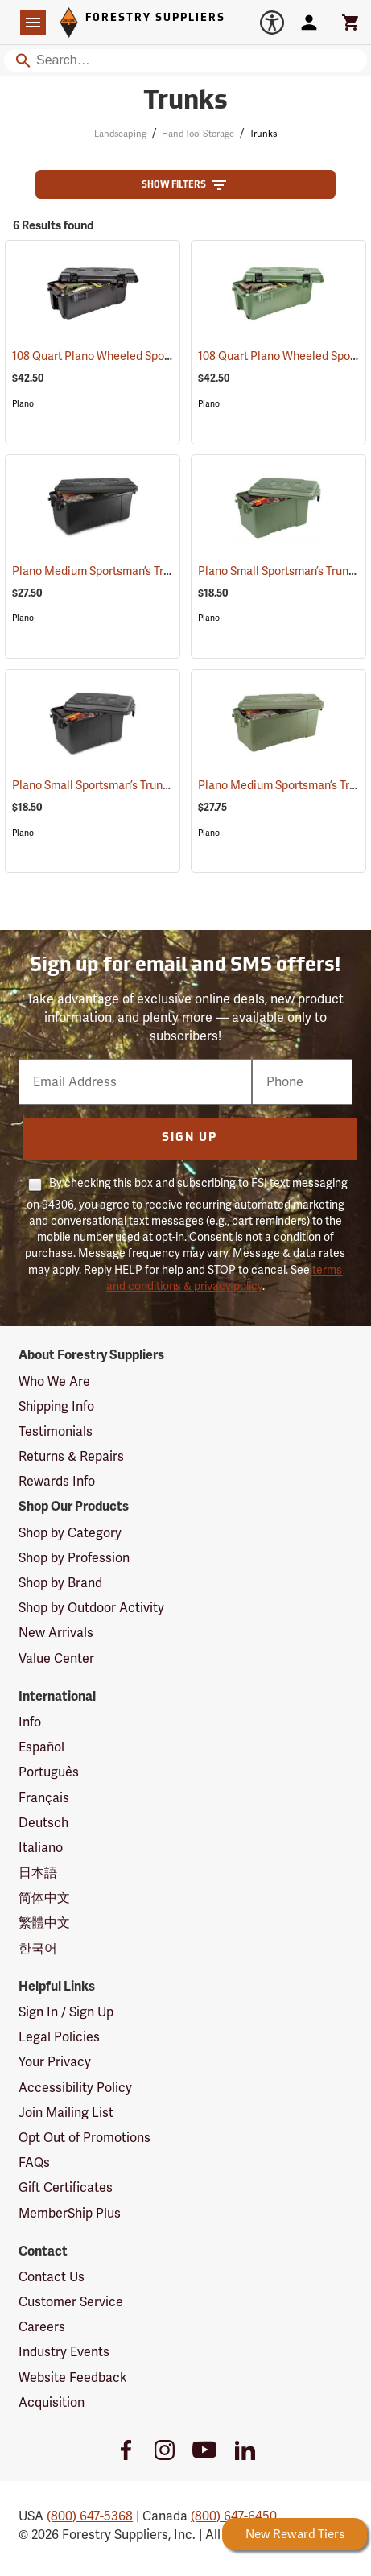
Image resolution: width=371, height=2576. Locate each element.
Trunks (263, 133)
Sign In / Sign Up (66, 2011)
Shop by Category (70, 1532)
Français (44, 1797)
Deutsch (43, 1822)
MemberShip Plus (70, 2213)
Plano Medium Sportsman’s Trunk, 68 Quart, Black (160, 571)
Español (41, 1747)
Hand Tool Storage (198, 133)
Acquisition (52, 2402)
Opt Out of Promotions (84, 2137)
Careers (42, 2326)
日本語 (38, 1872)
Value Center (56, 1658)
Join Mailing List (66, 2112)
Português (49, 1772)
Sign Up (189, 1138)
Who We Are (54, 1381)
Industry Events (64, 2351)
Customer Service (71, 2301)
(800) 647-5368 (90, 2516)
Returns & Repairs (71, 1456)
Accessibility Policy (75, 2087)
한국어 (38, 1948)
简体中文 (44, 1897)
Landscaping (120, 133)
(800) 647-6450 (234, 2516)
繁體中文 (44, 1922)
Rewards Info (57, 1481)
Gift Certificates (66, 2187)
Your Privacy (55, 2061)
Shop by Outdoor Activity (91, 1607)
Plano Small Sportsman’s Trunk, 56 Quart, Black (152, 785)
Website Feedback (73, 2377)
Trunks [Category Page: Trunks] (185, 102)
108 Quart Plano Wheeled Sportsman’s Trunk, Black (163, 356)
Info (30, 1722)
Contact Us (52, 2276)
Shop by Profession (74, 1557)
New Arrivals (56, 1632)
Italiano (41, 1847)
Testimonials (56, 1431)
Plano (23, 404)
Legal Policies (59, 2036)
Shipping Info (56, 1406)
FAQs (34, 2162)
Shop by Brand (60, 1582)
